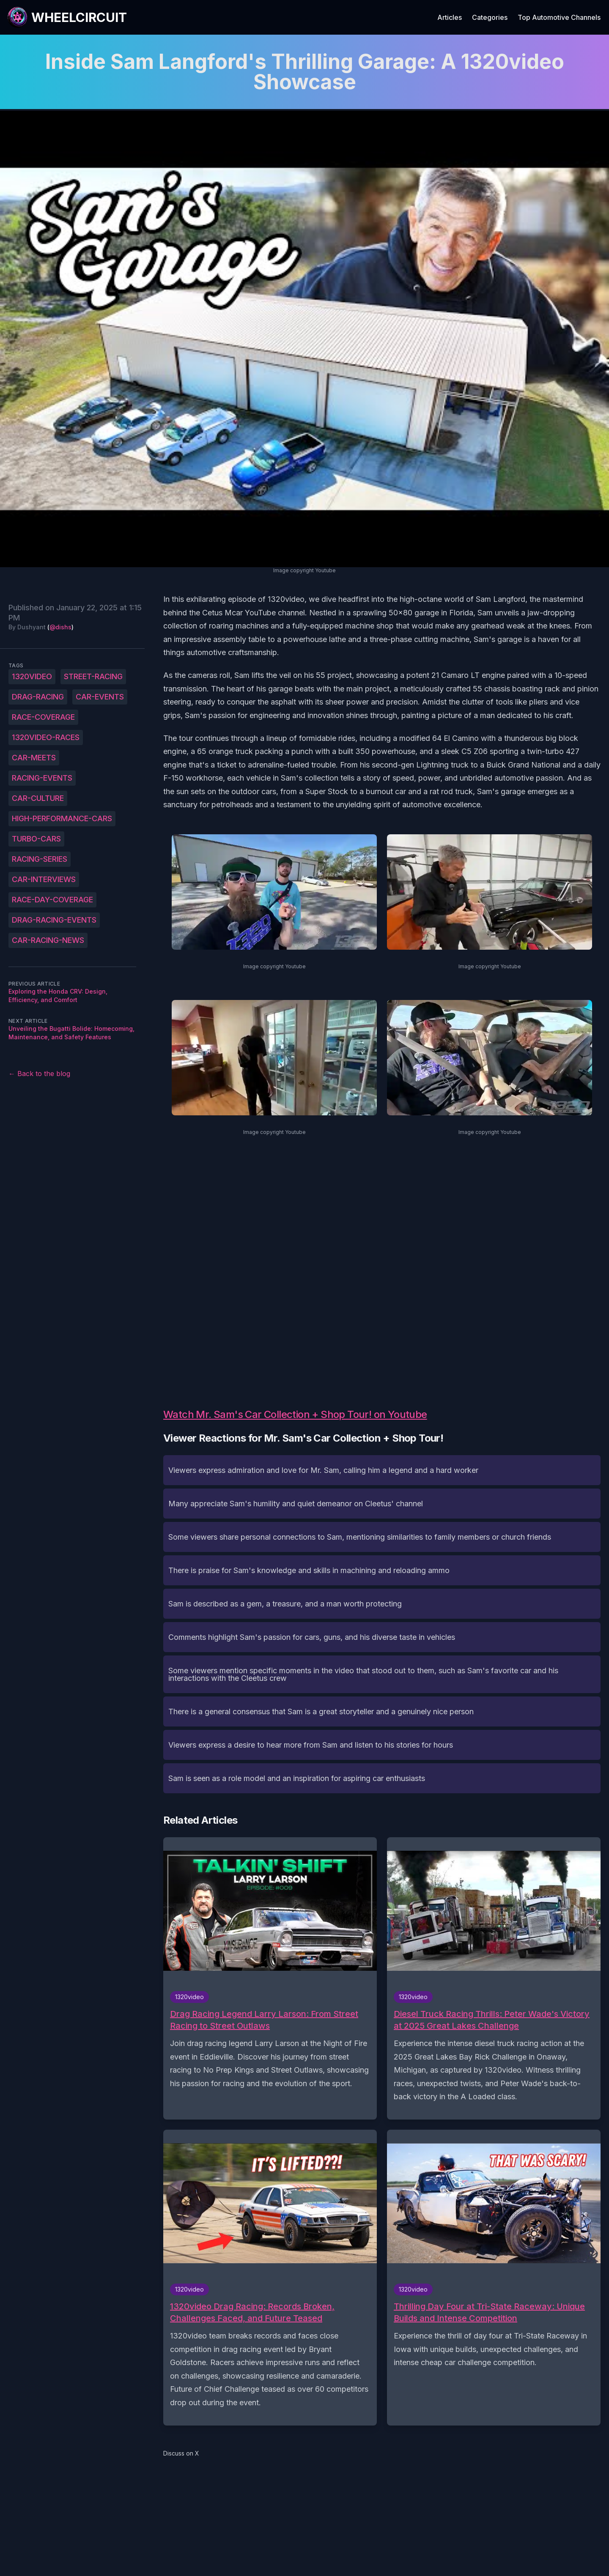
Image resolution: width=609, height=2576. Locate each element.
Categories (490, 17)
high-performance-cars (62, 818)
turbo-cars (36, 838)
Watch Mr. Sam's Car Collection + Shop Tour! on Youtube (295, 1414)
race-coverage (43, 717)
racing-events (42, 777)
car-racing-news (48, 940)
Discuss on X (181, 2453)
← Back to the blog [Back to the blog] (39, 1073)
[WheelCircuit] (67, 17)
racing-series (39, 859)
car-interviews (44, 879)
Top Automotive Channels (559, 17)
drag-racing (38, 696)
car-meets (34, 757)
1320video (32, 676)
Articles (449, 17)
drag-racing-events (54, 919)
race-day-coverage (52, 899)
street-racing (93, 676)
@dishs (60, 627)
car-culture (38, 798)
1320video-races (46, 737)
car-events (100, 696)
